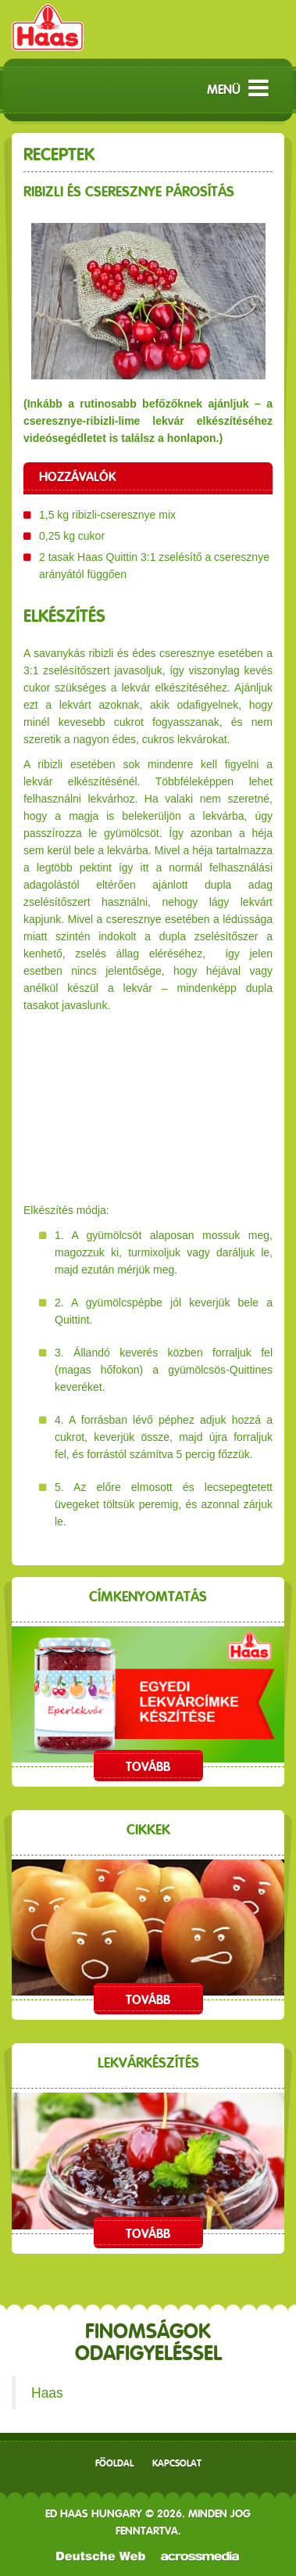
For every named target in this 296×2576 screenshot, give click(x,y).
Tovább (148, 1766)
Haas (47, 2393)
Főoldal (114, 2463)
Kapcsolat (176, 2463)
